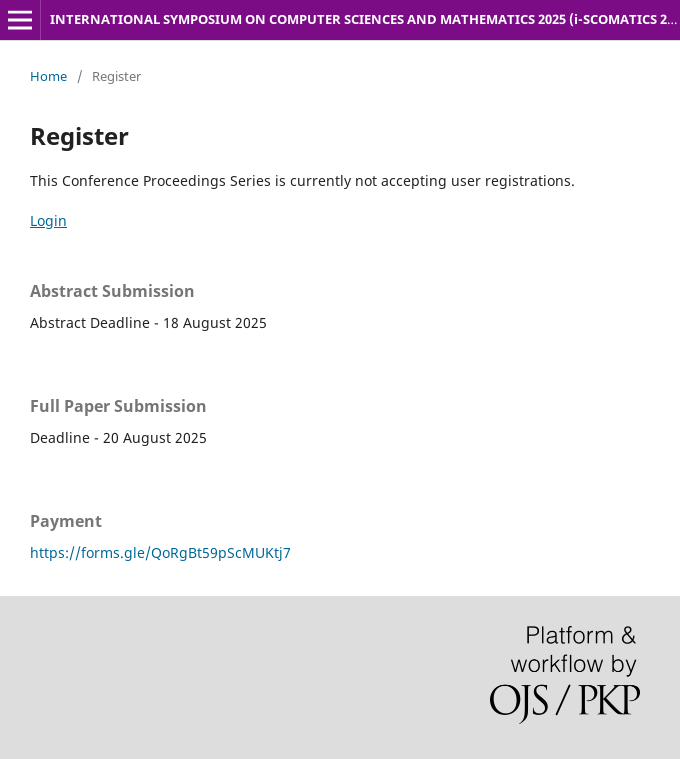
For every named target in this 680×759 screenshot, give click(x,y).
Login (48, 220)
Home (48, 76)
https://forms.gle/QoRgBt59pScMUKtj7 (160, 552)
